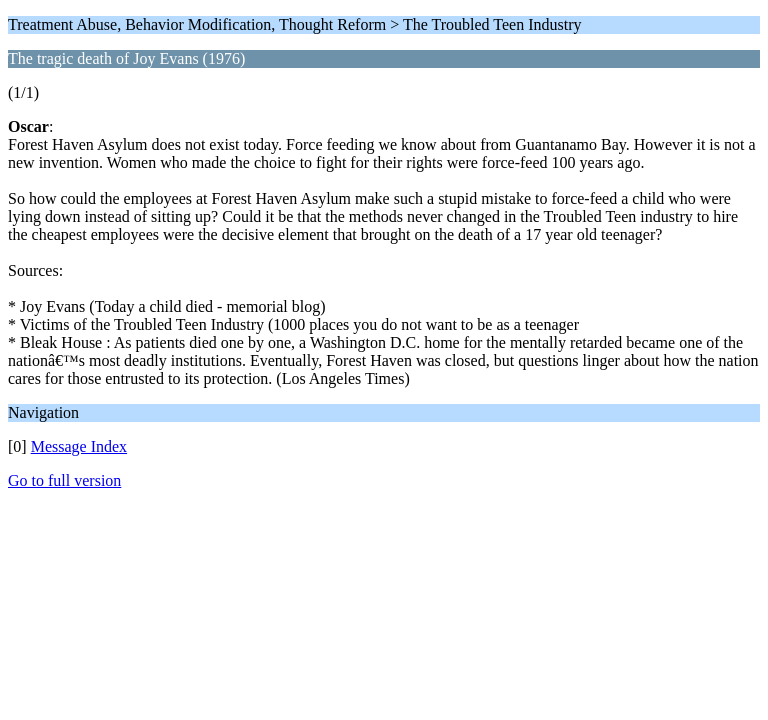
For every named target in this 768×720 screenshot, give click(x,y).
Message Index (79, 446)
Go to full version (64, 480)
